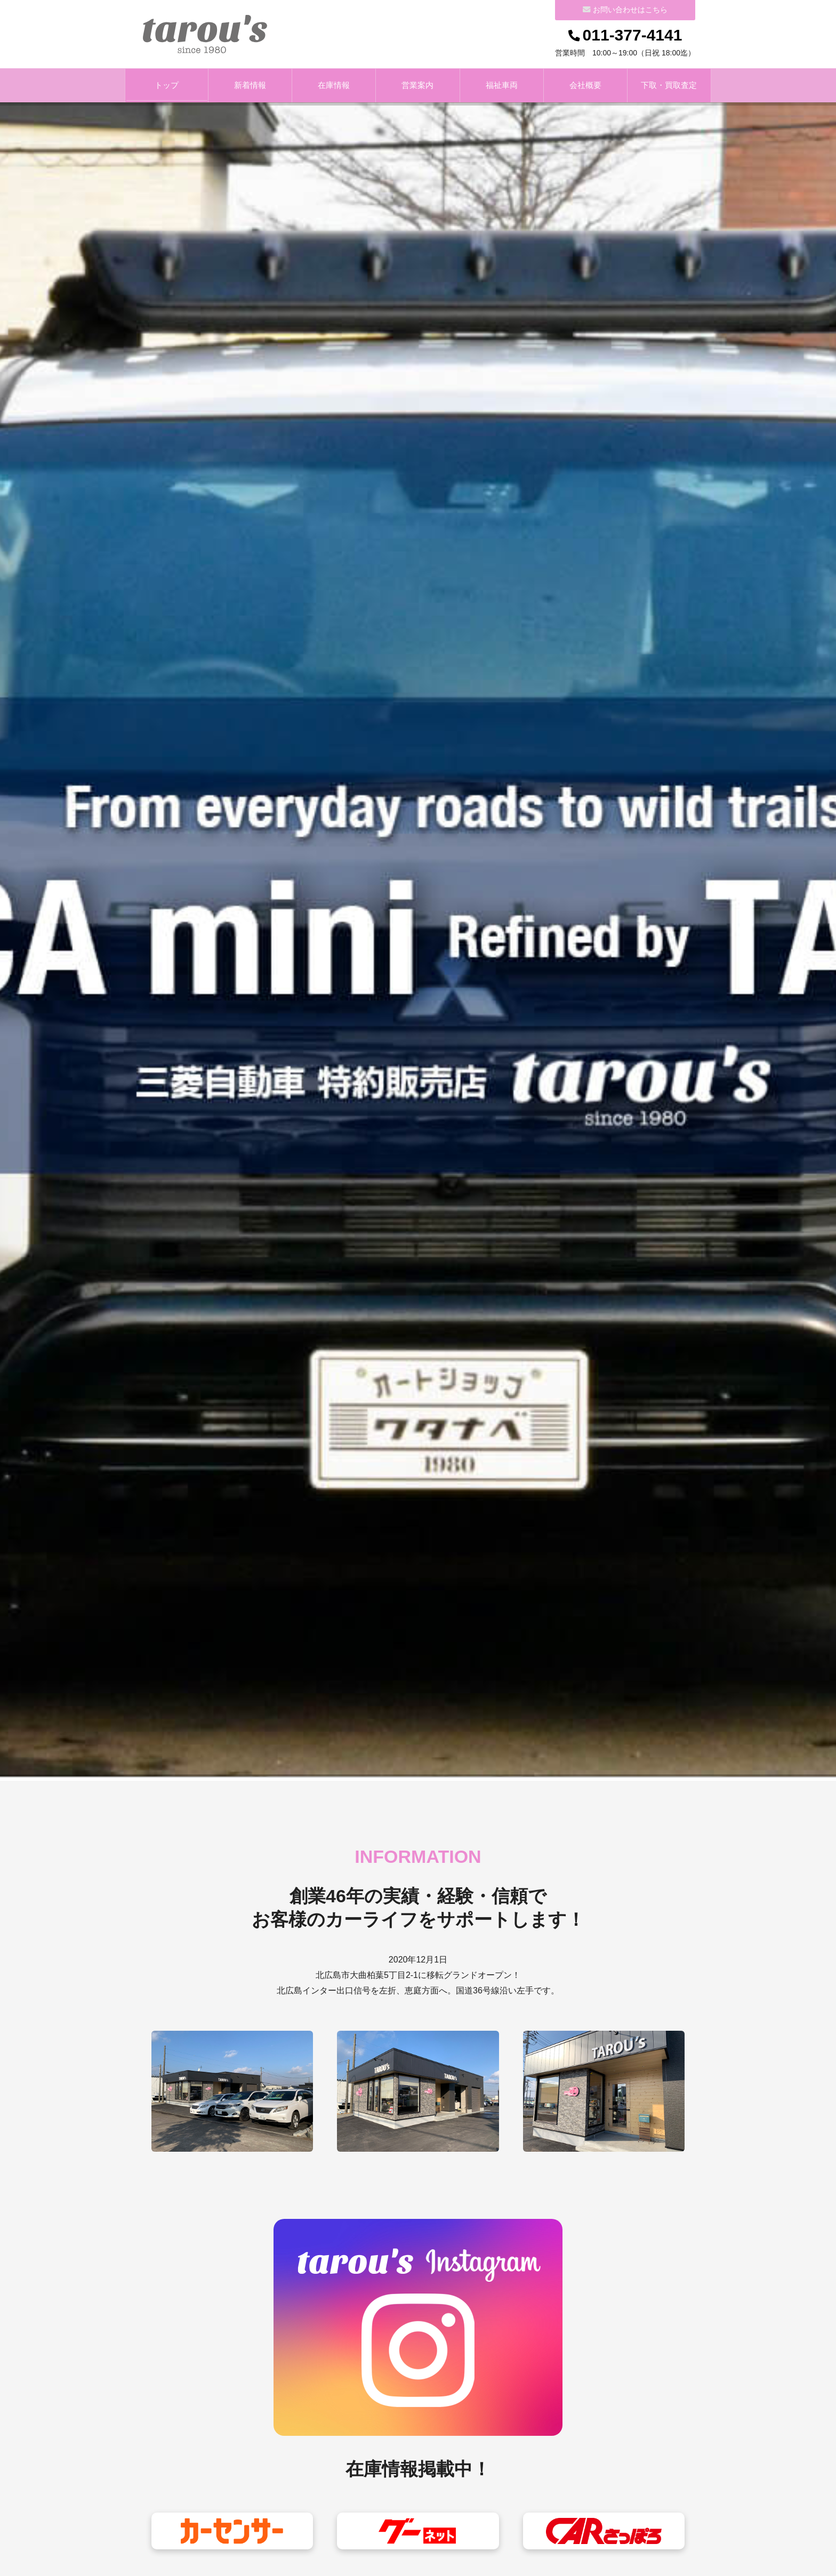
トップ (167, 86)
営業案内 (417, 86)
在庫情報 (334, 86)
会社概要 (585, 86)
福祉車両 (502, 86)
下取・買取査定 (669, 86)
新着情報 (250, 86)
